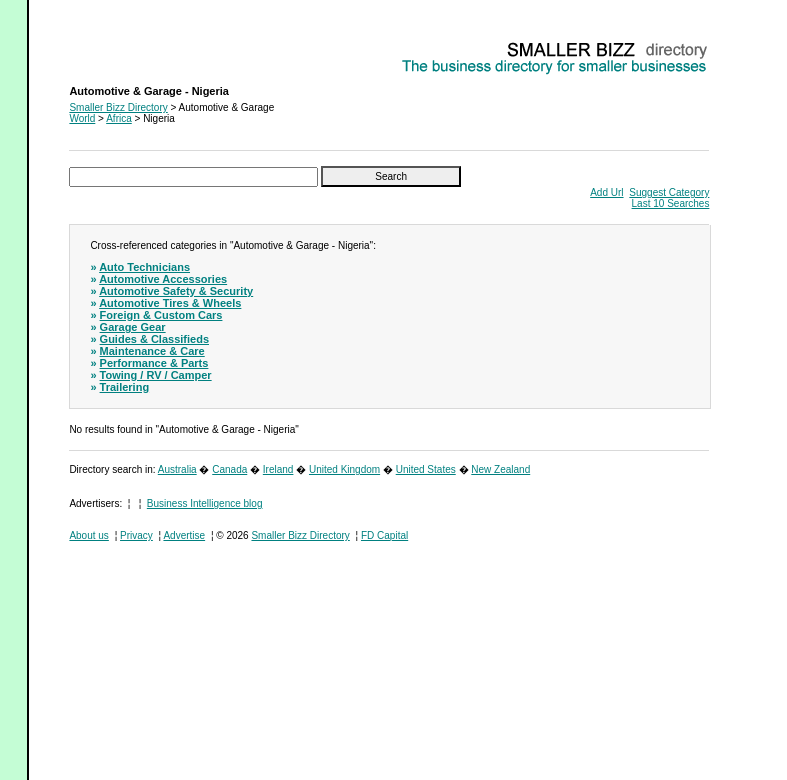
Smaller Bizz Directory (118, 107)
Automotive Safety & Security (176, 291)
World (82, 118)
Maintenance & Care (152, 351)
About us (88, 535)
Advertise (184, 535)
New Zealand (500, 469)
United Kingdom (344, 469)
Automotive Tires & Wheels (170, 303)
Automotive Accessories (163, 279)
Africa (119, 118)
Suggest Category (669, 192)
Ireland (278, 469)
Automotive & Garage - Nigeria (137, 45)
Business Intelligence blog (205, 503)
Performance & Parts (154, 363)
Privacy (136, 535)
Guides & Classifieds (154, 339)
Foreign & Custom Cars (161, 315)
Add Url (606, 192)
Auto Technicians (144, 267)
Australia (177, 469)
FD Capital (384, 535)
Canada (229, 469)
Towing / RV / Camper (156, 375)
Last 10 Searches (671, 203)
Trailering (125, 387)
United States (426, 469)
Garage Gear (133, 327)
